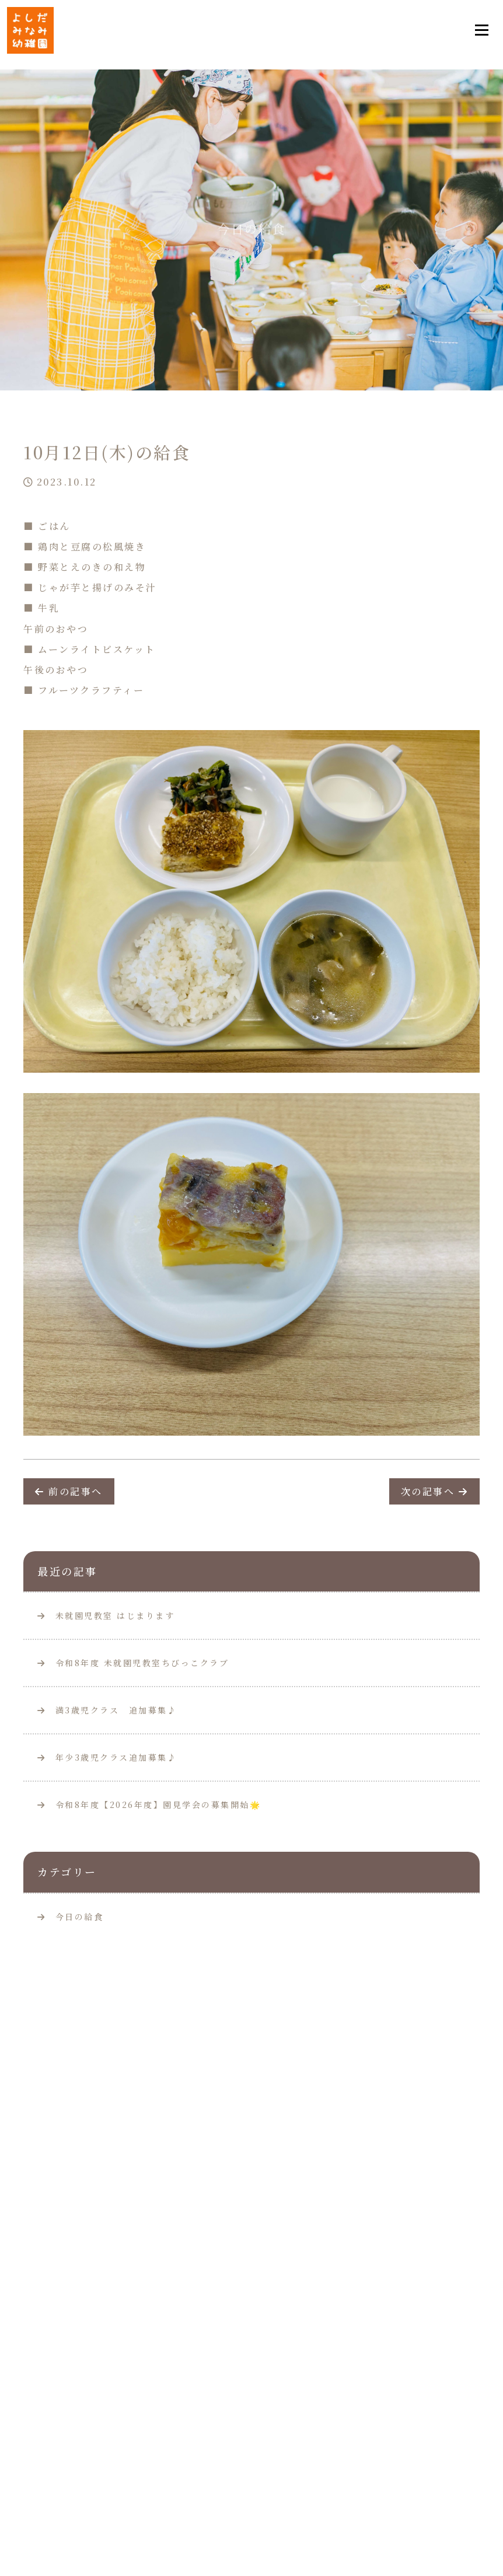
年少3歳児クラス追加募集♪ (107, 1757)
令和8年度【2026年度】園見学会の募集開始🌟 (149, 1804)
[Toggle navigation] (481, 30)
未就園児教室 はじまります (105, 1615)
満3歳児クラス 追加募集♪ (107, 1710)
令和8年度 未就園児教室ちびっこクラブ (133, 1663)
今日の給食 (79, 1916)
